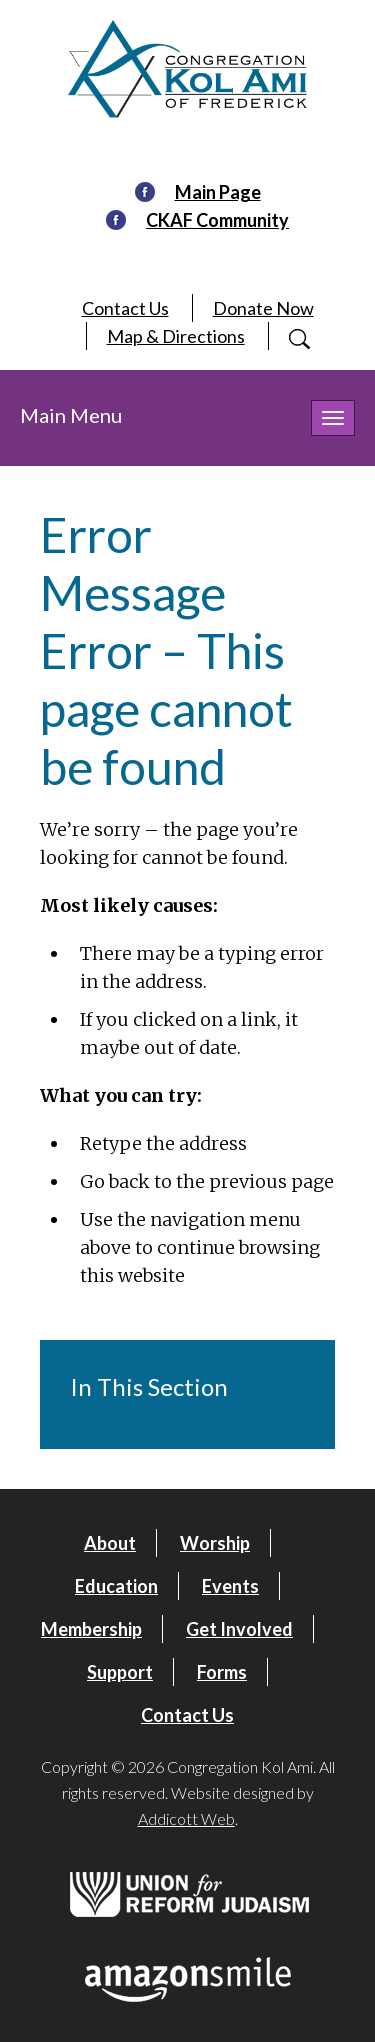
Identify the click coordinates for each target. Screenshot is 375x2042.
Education (116, 1586)
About (110, 1543)
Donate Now (263, 308)
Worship (215, 1543)
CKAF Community (217, 220)
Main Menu (71, 415)
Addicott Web (186, 1818)
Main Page (218, 192)
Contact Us (125, 308)
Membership (91, 1629)
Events (230, 1586)
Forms (222, 1672)
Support (120, 1672)
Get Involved (239, 1629)
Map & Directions (176, 336)
